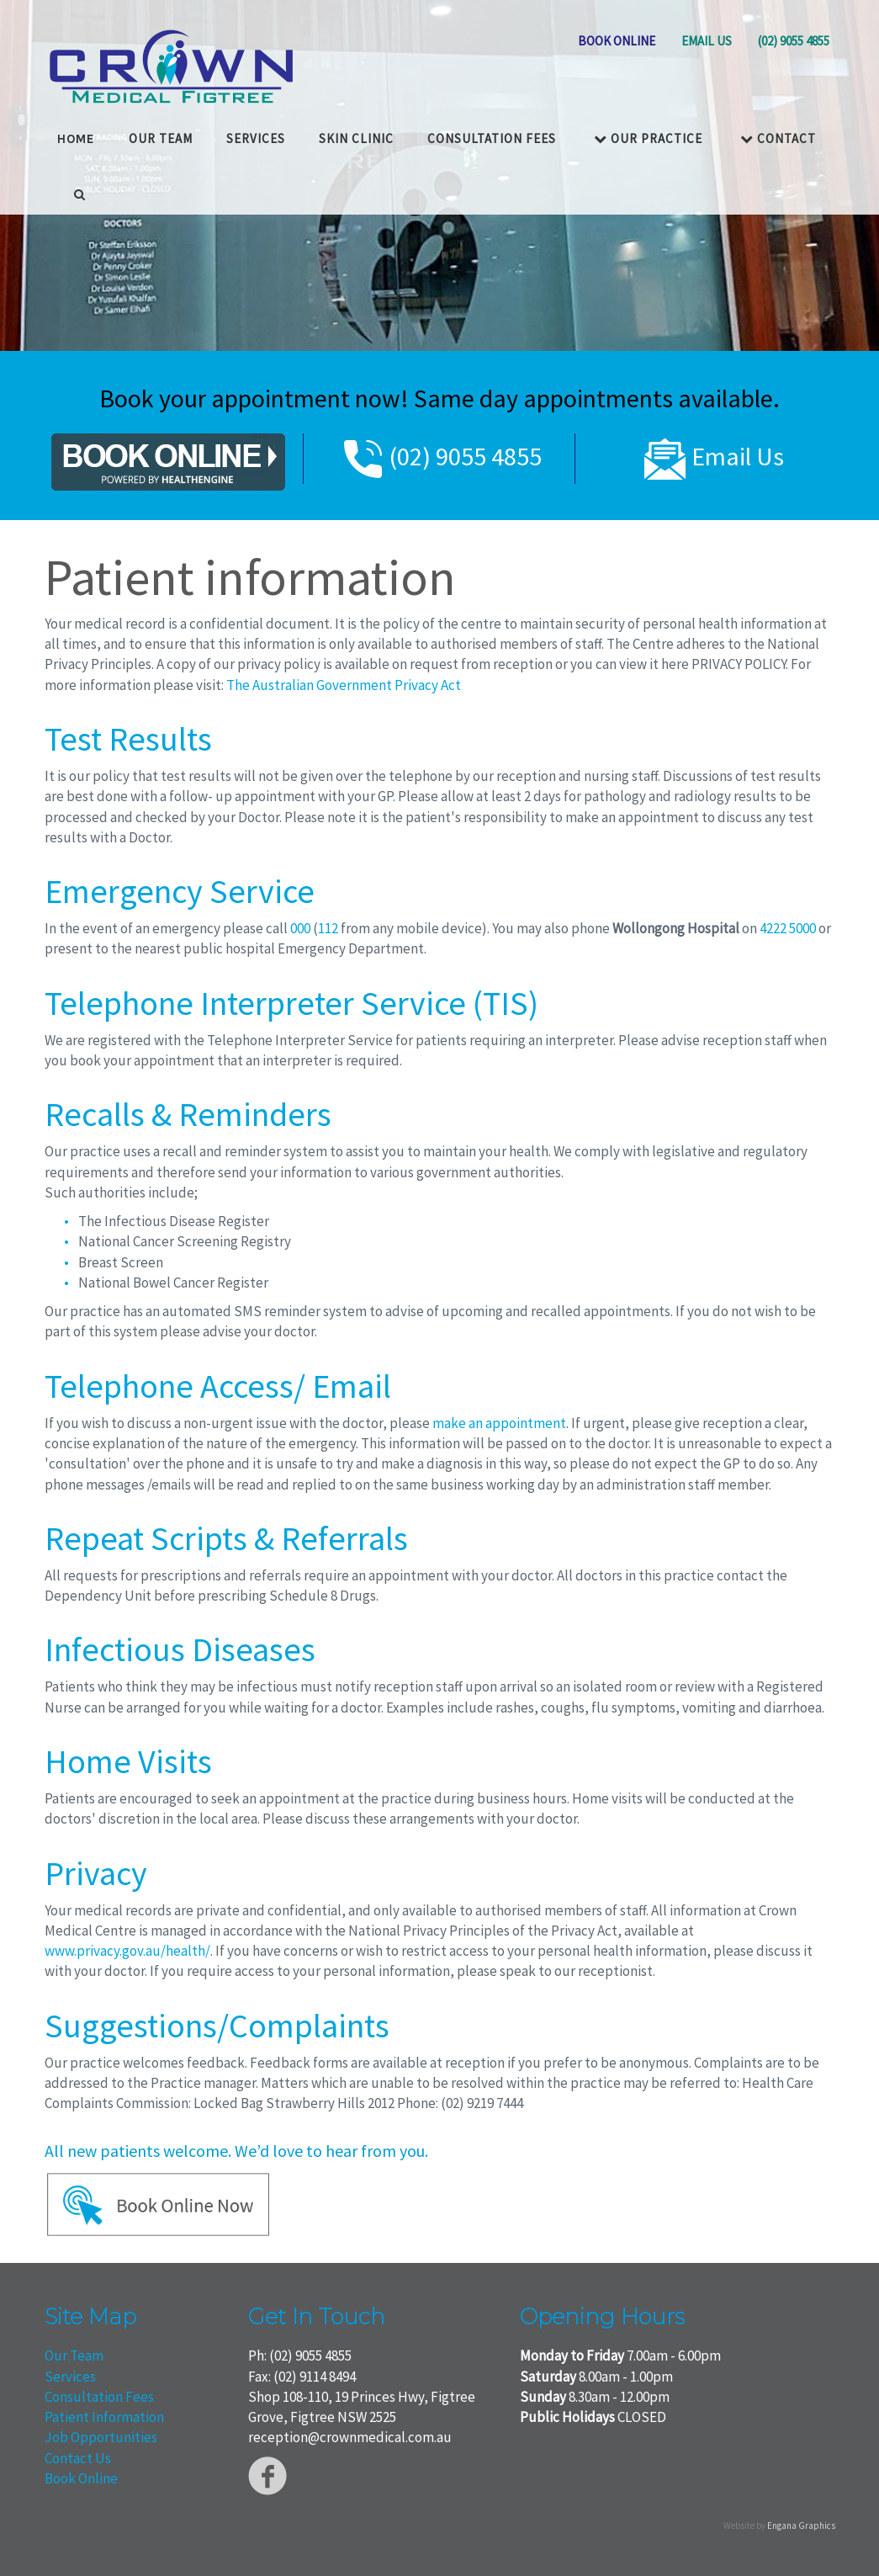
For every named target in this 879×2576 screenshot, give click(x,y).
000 (300, 928)
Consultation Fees (491, 137)
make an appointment (499, 1423)
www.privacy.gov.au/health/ (127, 1950)
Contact (778, 137)
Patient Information (104, 2417)
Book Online (81, 2478)
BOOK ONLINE (616, 41)
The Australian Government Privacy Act (343, 685)
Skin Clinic (356, 137)
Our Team (74, 2355)
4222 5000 (788, 928)
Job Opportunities (101, 2437)
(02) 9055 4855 (793, 41)
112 (328, 928)
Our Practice (648, 137)
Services (255, 137)
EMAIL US (706, 41)
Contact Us (78, 2458)
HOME (76, 137)
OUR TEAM (161, 137)
